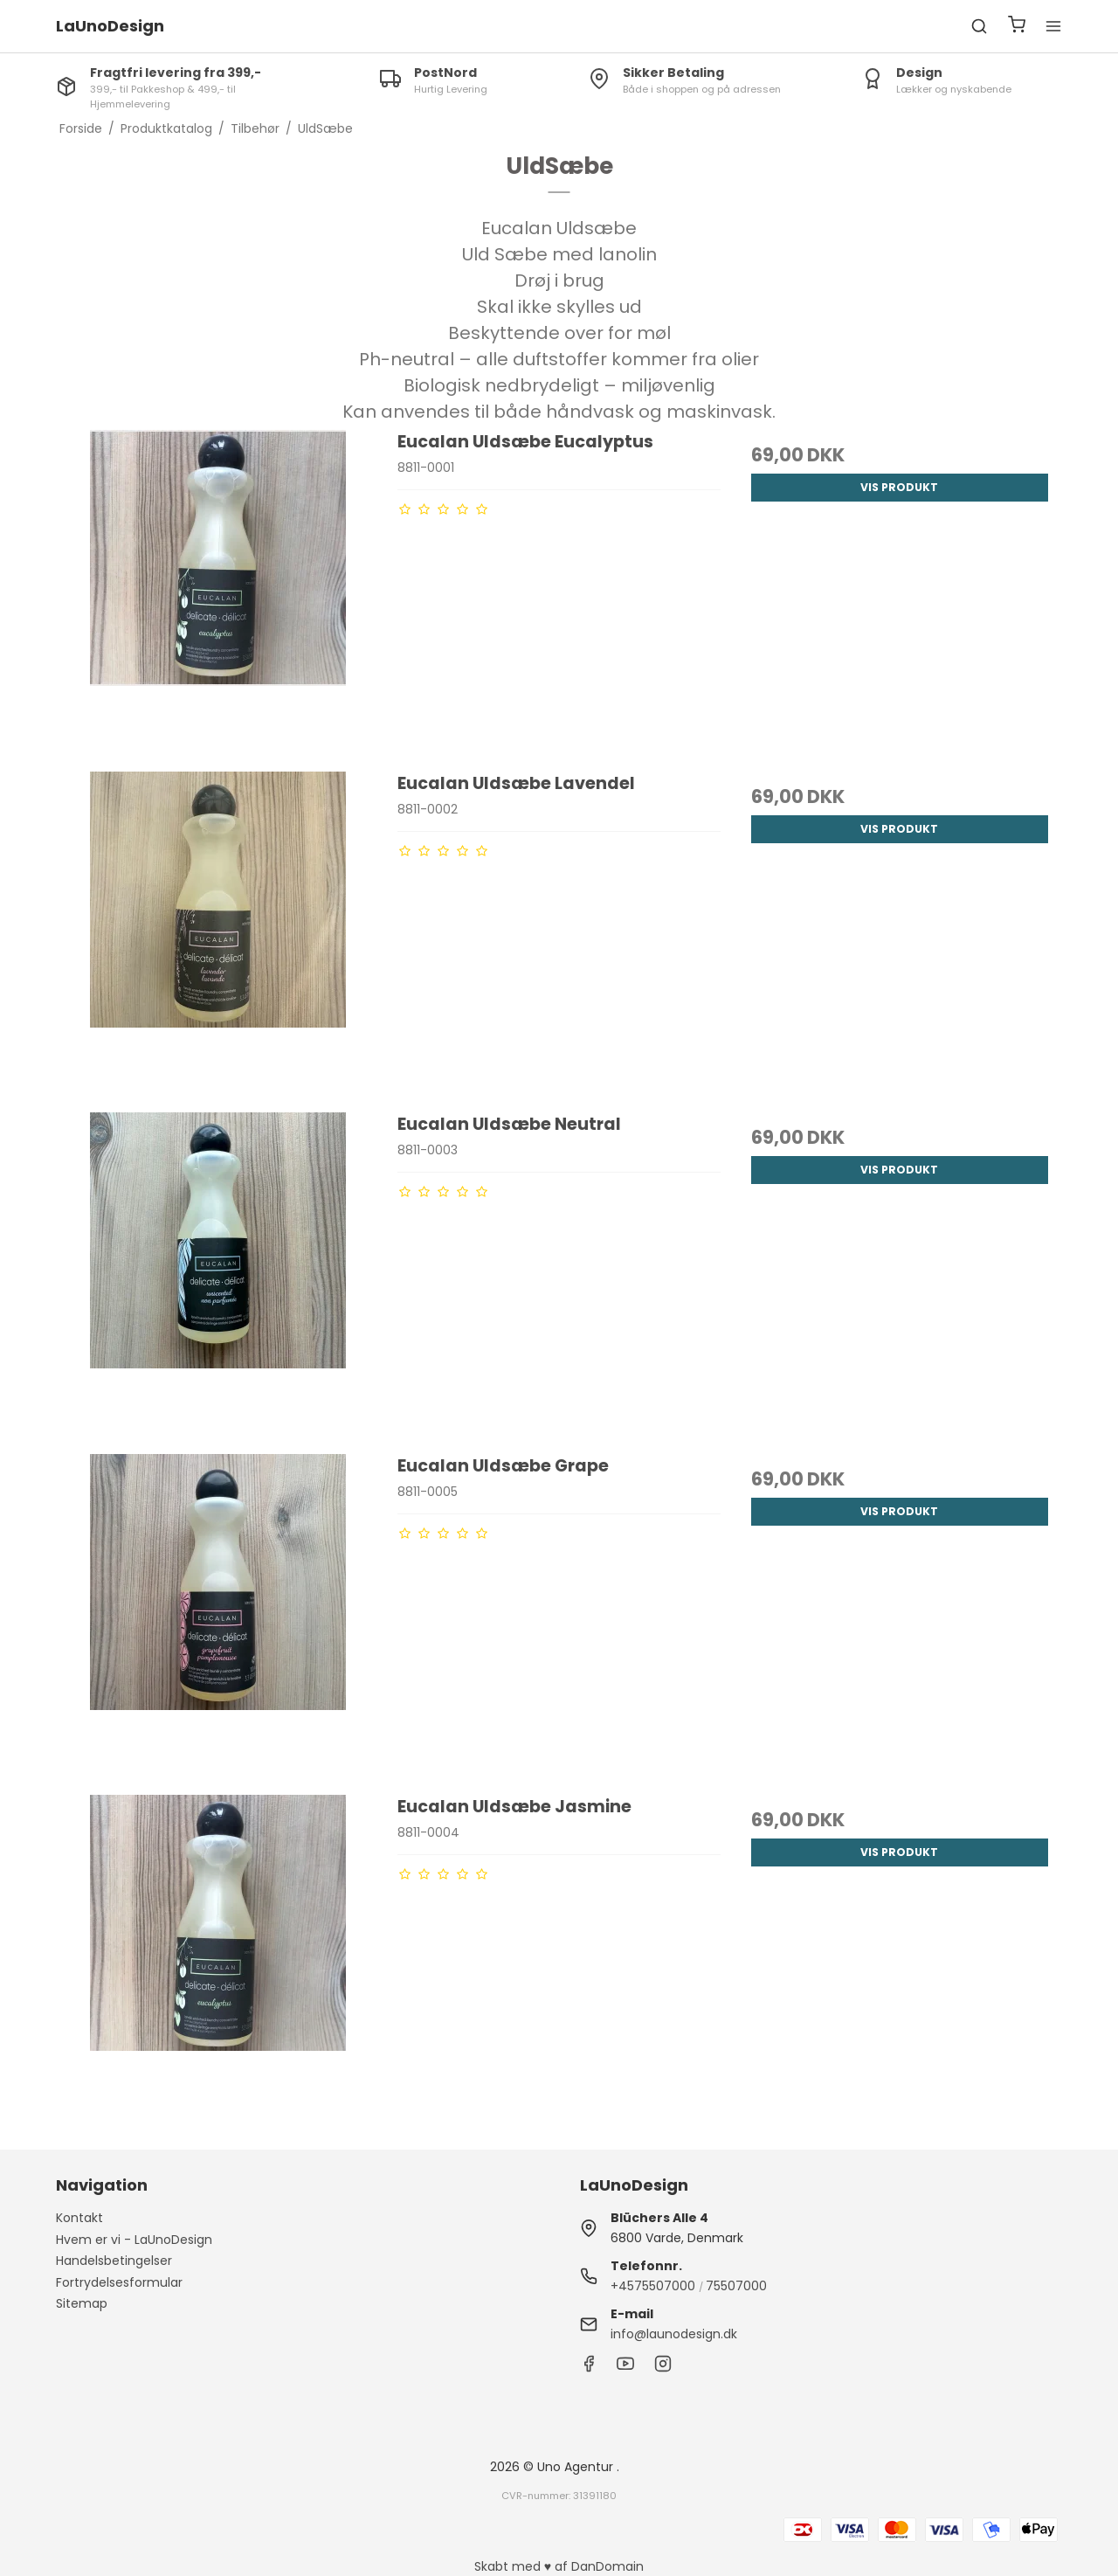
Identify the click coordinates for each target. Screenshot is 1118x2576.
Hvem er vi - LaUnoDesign (134, 2239)
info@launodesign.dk (674, 2334)
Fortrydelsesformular (119, 2282)
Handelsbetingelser (114, 2260)
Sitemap (81, 2303)
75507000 (736, 2286)
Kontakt (79, 2217)
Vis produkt (899, 487)
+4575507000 (653, 2286)
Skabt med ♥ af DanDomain (559, 2566)
